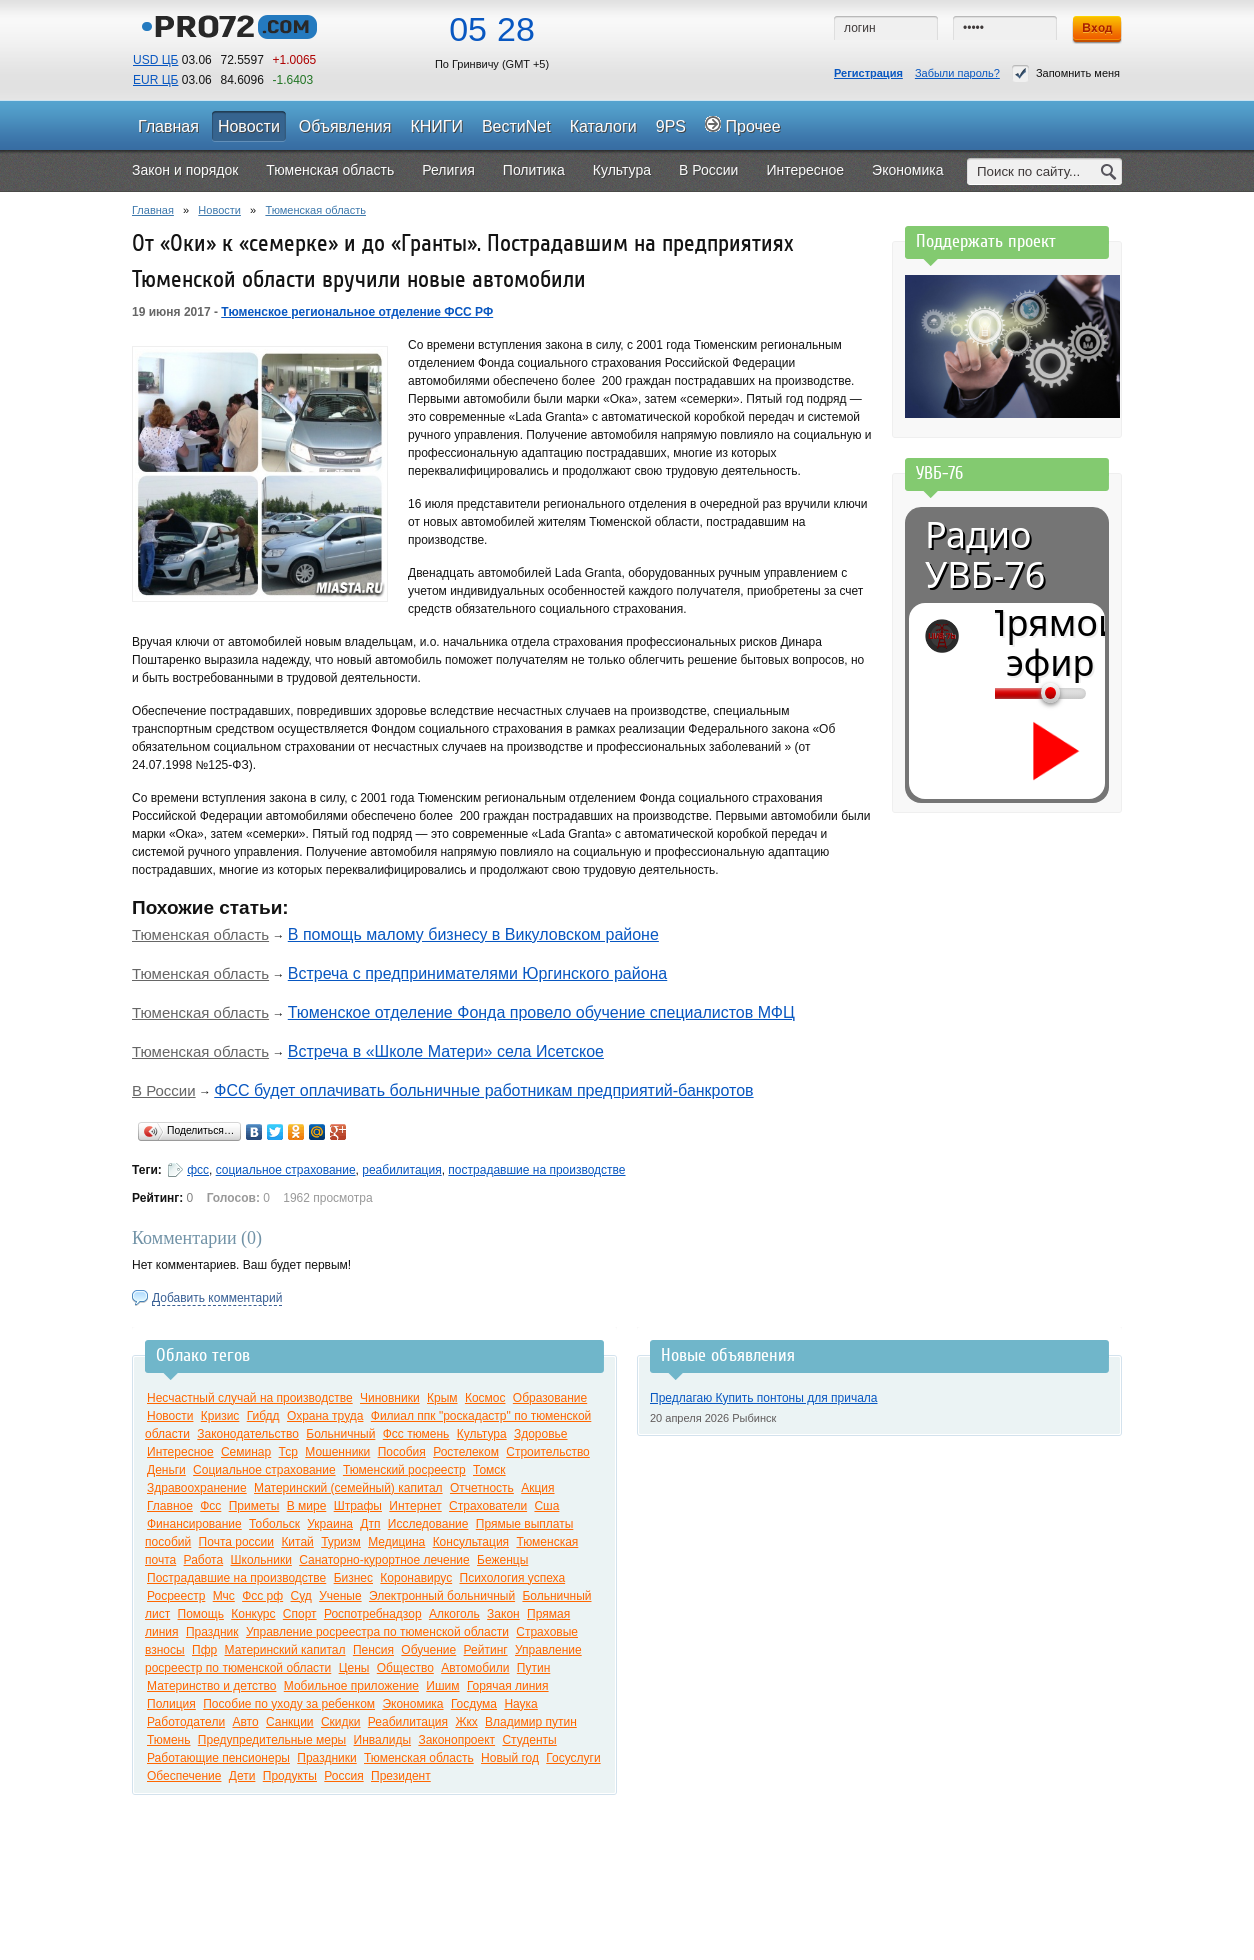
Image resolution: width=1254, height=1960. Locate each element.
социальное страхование (286, 1170)
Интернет (415, 1506)
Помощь (201, 1614)
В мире (307, 1506)
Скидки (341, 1722)
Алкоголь (454, 1614)
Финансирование (194, 1524)
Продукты (290, 1776)
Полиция (171, 1704)
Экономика (412, 1704)
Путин (533, 1668)
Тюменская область (315, 210)
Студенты (529, 1740)
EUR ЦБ (155, 80)
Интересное (180, 1452)
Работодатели (186, 1722)
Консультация (471, 1542)
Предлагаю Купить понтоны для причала (764, 1398)
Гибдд (263, 1416)
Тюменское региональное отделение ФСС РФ (357, 312)
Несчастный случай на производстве (250, 1398)
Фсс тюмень (416, 1434)
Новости (219, 210)
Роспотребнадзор (373, 1614)
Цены (354, 1668)
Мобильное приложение (351, 1686)
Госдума (474, 1704)
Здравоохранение (197, 1488)
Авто (245, 1722)
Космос (485, 1398)
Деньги (166, 1470)
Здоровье (541, 1434)
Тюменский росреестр (404, 1470)
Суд (301, 1596)
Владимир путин (531, 1722)
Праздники (326, 1758)
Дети (242, 1776)
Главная (153, 210)
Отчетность (482, 1488)
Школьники (261, 1560)
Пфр (204, 1650)
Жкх (466, 1722)
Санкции (290, 1722)
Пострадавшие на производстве (236, 1578)
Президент (401, 1776)
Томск (489, 1470)
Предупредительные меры (272, 1740)
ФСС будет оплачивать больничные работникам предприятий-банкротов (483, 1090)
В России (164, 1090)
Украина (330, 1524)
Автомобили (475, 1668)
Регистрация (868, 73)
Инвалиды (383, 1740)
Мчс (224, 1596)
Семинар (246, 1452)
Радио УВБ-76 (985, 555)
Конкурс (253, 1614)
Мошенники (337, 1452)
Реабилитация (408, 1722)
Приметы (254, 1506)
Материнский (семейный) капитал (348, 1488)
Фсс (210, 1506)
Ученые (340, 1596)
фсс (198, 1170)
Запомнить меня (1066, 73)
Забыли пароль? (957, 73)
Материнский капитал (285, 1650)
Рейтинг (486, 1650)
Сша (546, 1506)
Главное (170, 1506)
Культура (482, 1434)
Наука (520, 1704)
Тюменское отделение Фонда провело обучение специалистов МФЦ (541, 1012)
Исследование (428, 1524)
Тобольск (274, 1524)
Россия (343, 1776)
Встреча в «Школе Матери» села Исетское (446, 1051)
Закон (503, 1614)
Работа (204, 1560)
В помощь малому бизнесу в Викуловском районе (473, 934)
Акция (537, 1488)
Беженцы (502, 1560)
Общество (405, 1668)
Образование (550, 1398)
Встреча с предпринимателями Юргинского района (478, 973)
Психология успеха (513, 1578)
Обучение (428, 1650)
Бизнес (353, 1578)
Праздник (212, 1632)
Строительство (548, 1452)
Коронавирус (416, 1578)
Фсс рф (262, 1596)
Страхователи (488, 1506)
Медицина (396, 1542)
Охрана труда (325, 1416)
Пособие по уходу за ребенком (289, 1704)
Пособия (402, 1452)
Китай (297, 1542)
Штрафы (358, 1506)
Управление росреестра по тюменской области (377, 1632)
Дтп (370, 1524)
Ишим (442, 1686)
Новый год (510, 1758)
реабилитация (401, 1170)
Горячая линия (508, 1686)
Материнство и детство (211, 1686)
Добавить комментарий (217, 1298)
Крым (442, 1398)
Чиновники (390, 1398)
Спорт (300, 1614)
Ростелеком (466, 1452)
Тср (288, 1452)
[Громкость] (1006, 693)
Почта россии (236, 1542)
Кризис (220, 1416)
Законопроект (456, 1740)
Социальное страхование (264, 1470)
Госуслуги (573, 1758)
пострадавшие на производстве (536, 1170)
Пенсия (373, 1650)
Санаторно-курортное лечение (384, 1560)
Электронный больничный (442, 1596)
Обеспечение (184, 1776)
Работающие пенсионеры (218, 1758)
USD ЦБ (155, 60)
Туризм (341, 1542)
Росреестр (176, 1596)
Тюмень (168, 1740)
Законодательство (248, 1434)
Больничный (340, 1434)
